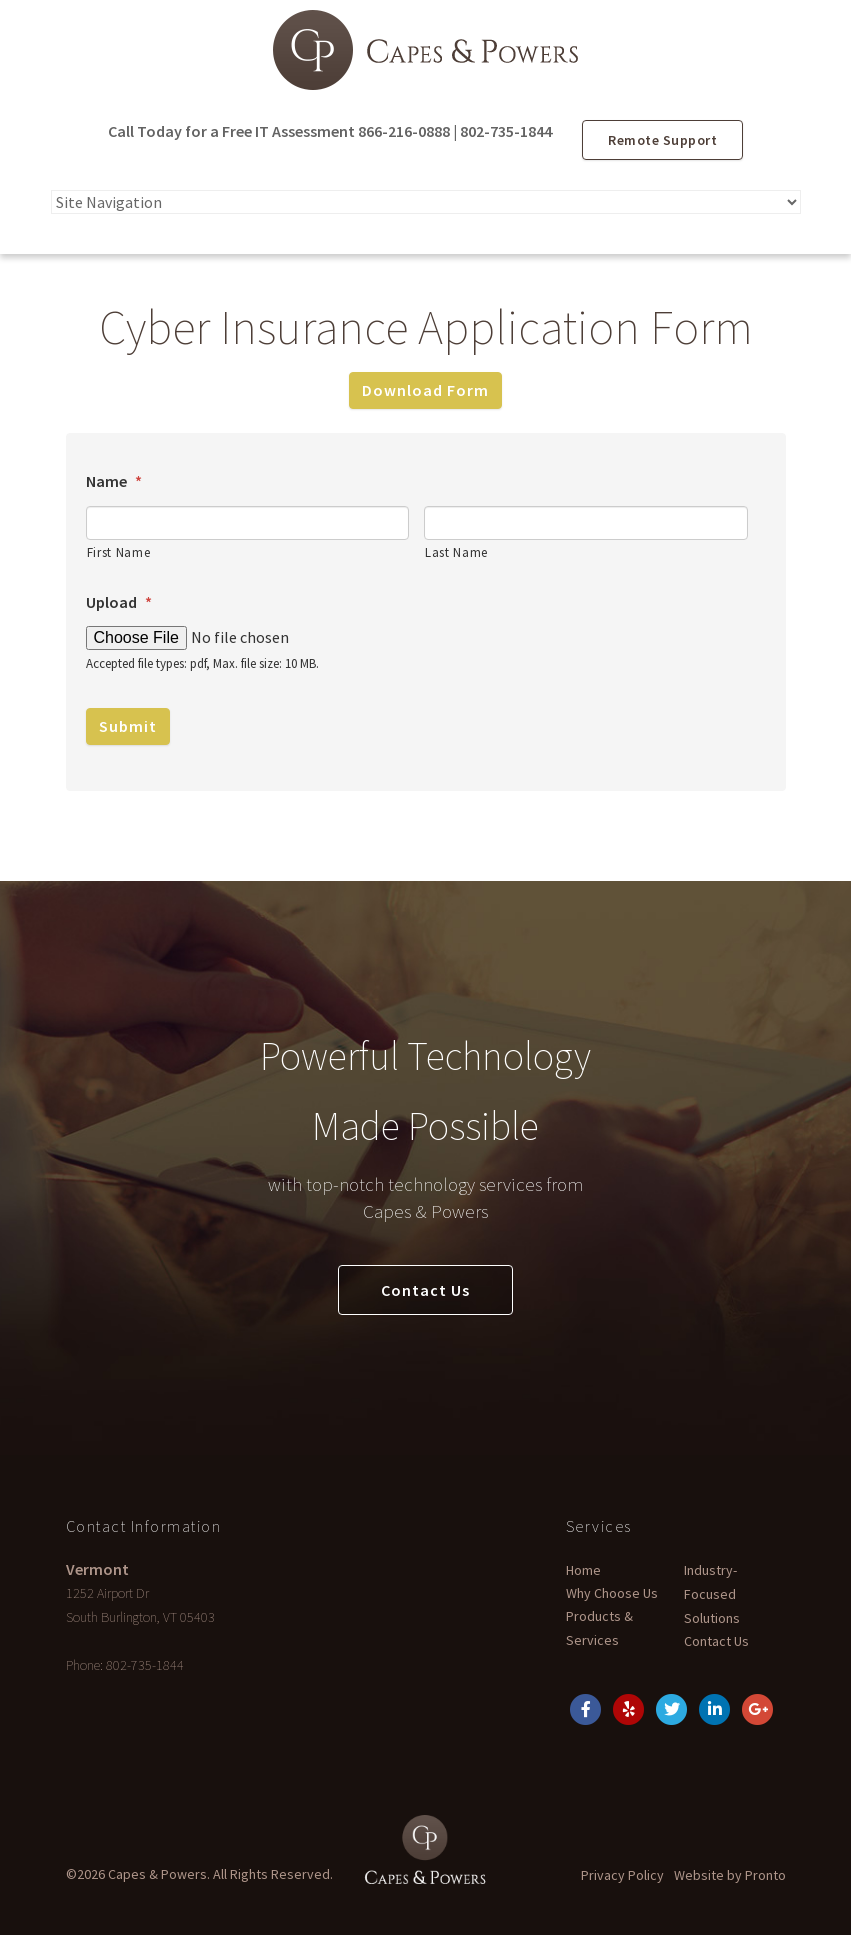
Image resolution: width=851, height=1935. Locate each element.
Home (583, 1570)
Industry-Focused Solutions (712, 1594)
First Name (119, 552)
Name (114, 481)
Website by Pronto (730, 1875)
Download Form (425, 390)
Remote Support (662, 140)
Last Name (456, 552)
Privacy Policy (622, 1875)
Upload (119, 602)
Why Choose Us (612, 1593)
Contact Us (425, 1290)
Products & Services (599, 1628)
